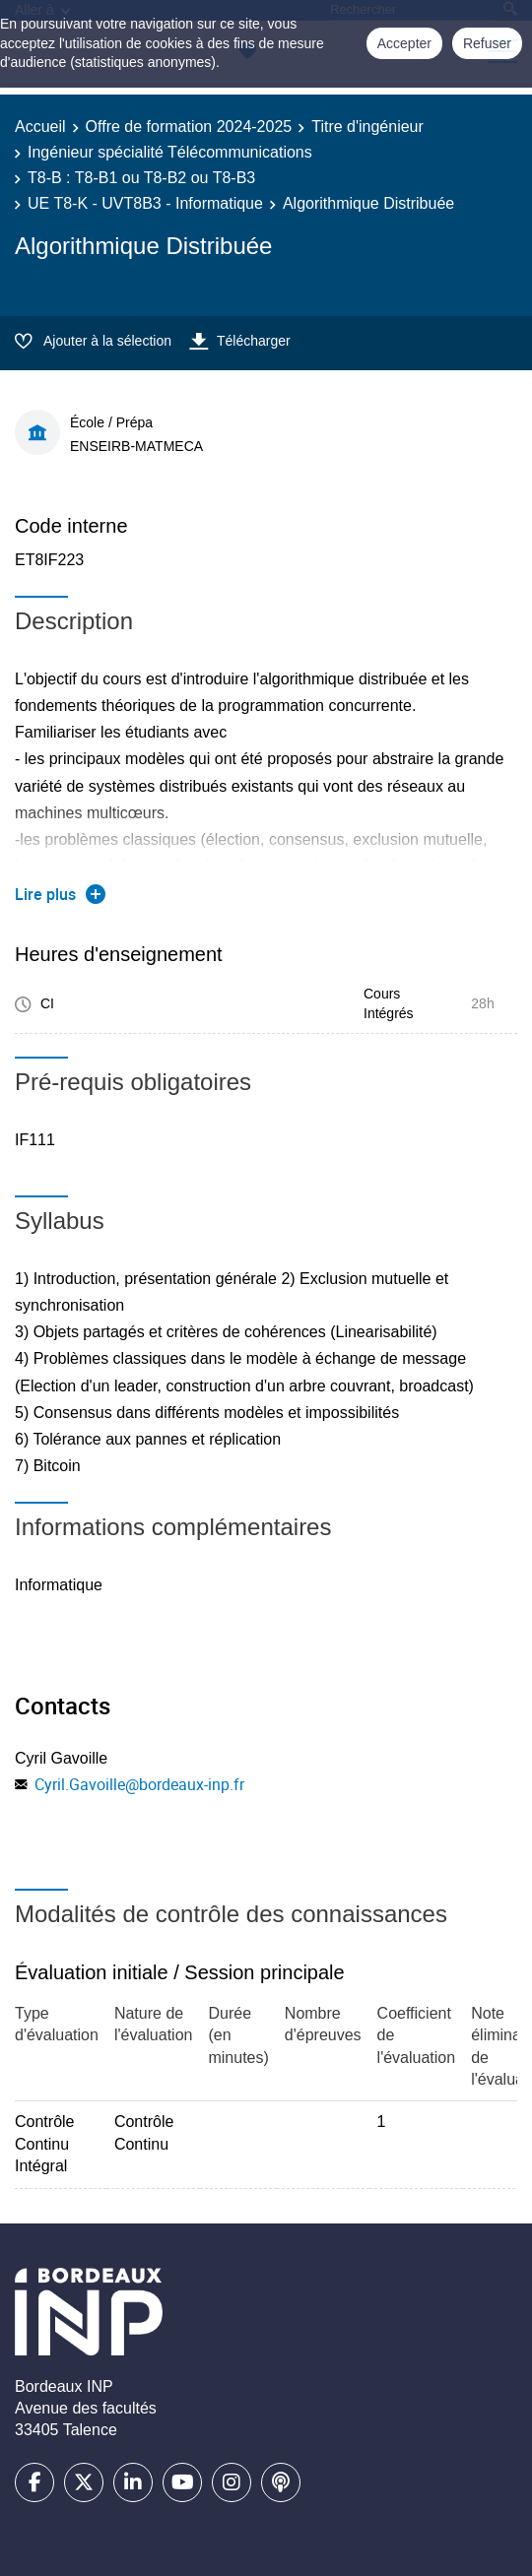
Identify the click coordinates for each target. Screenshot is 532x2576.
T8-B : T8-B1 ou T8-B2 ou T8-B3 (141, 177)
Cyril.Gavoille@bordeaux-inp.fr (139, 1784)
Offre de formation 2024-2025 (189, 126)
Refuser (487, 43)
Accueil (40, 126)
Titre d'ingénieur (367, 126)
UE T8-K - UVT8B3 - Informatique (145, 203)
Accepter (404, 43)
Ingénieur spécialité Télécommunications (170, 152)
